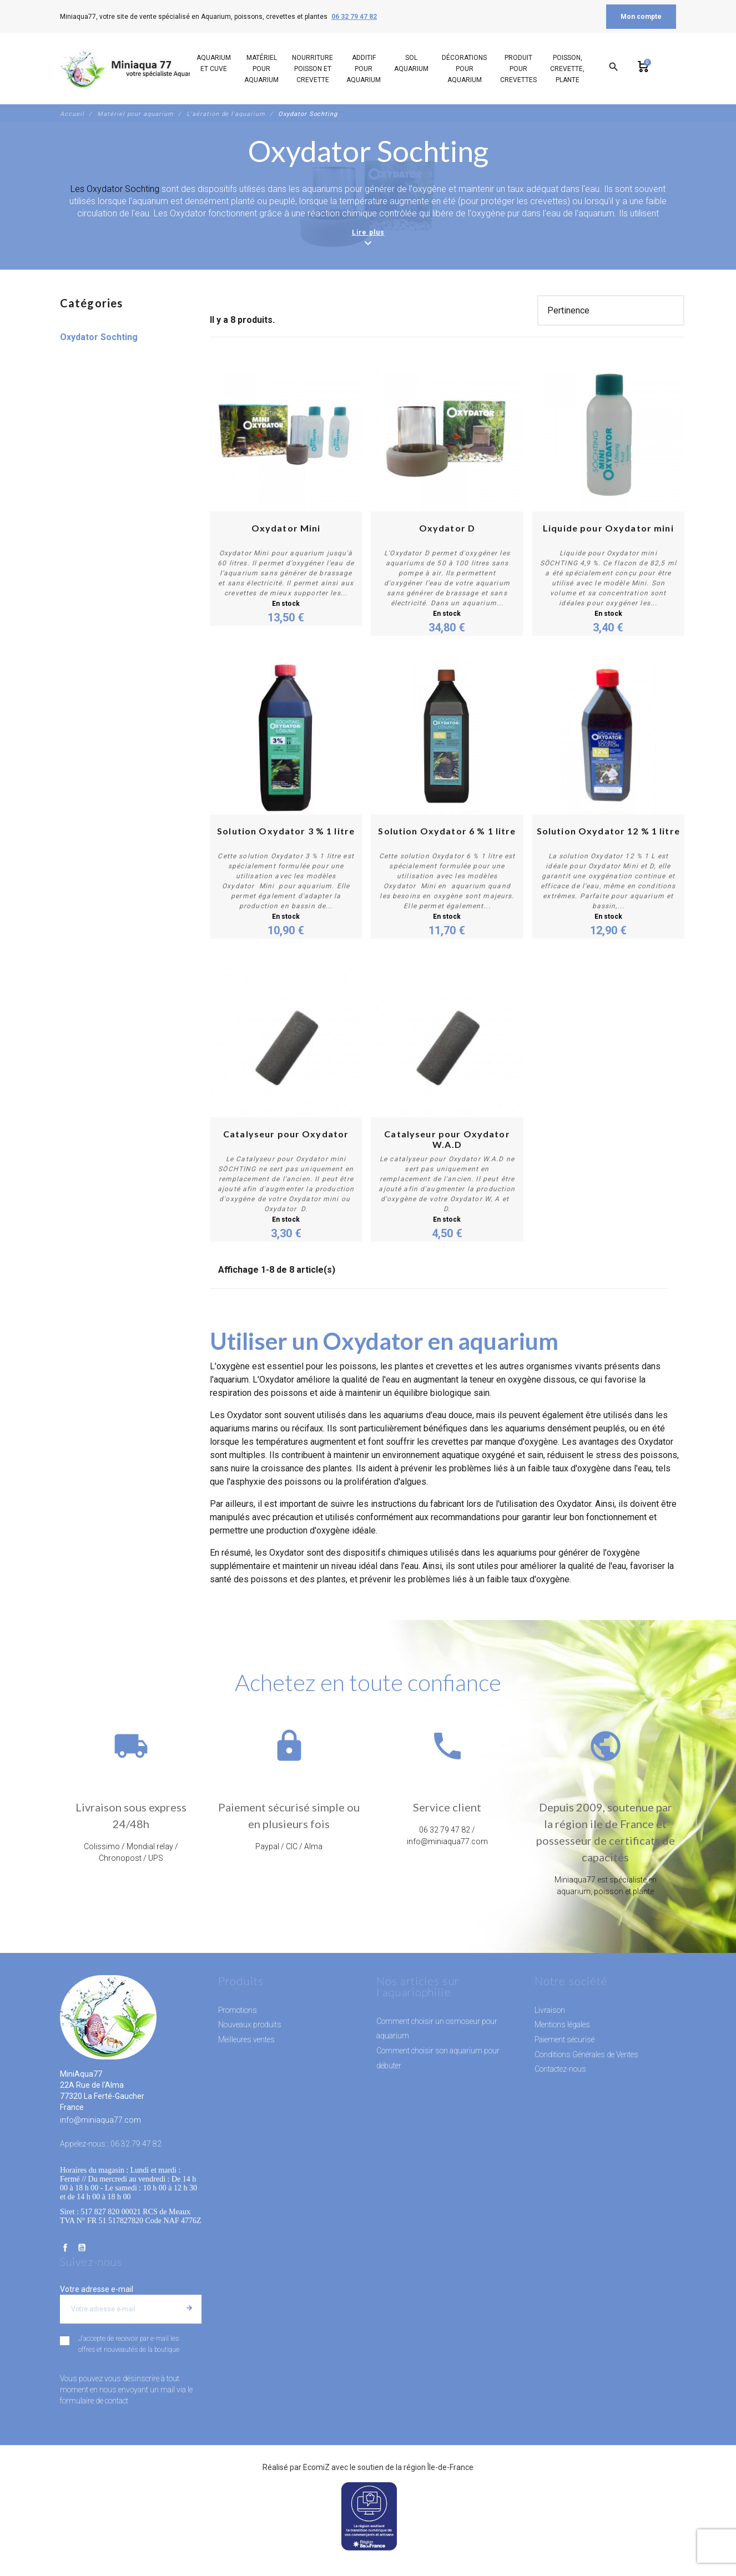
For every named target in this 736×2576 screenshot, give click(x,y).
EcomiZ (316, 2467)
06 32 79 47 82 (354, 17)
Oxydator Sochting (99, 337)
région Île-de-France (438, 2467)
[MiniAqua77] (134, 68)
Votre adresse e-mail (96, 2289)
